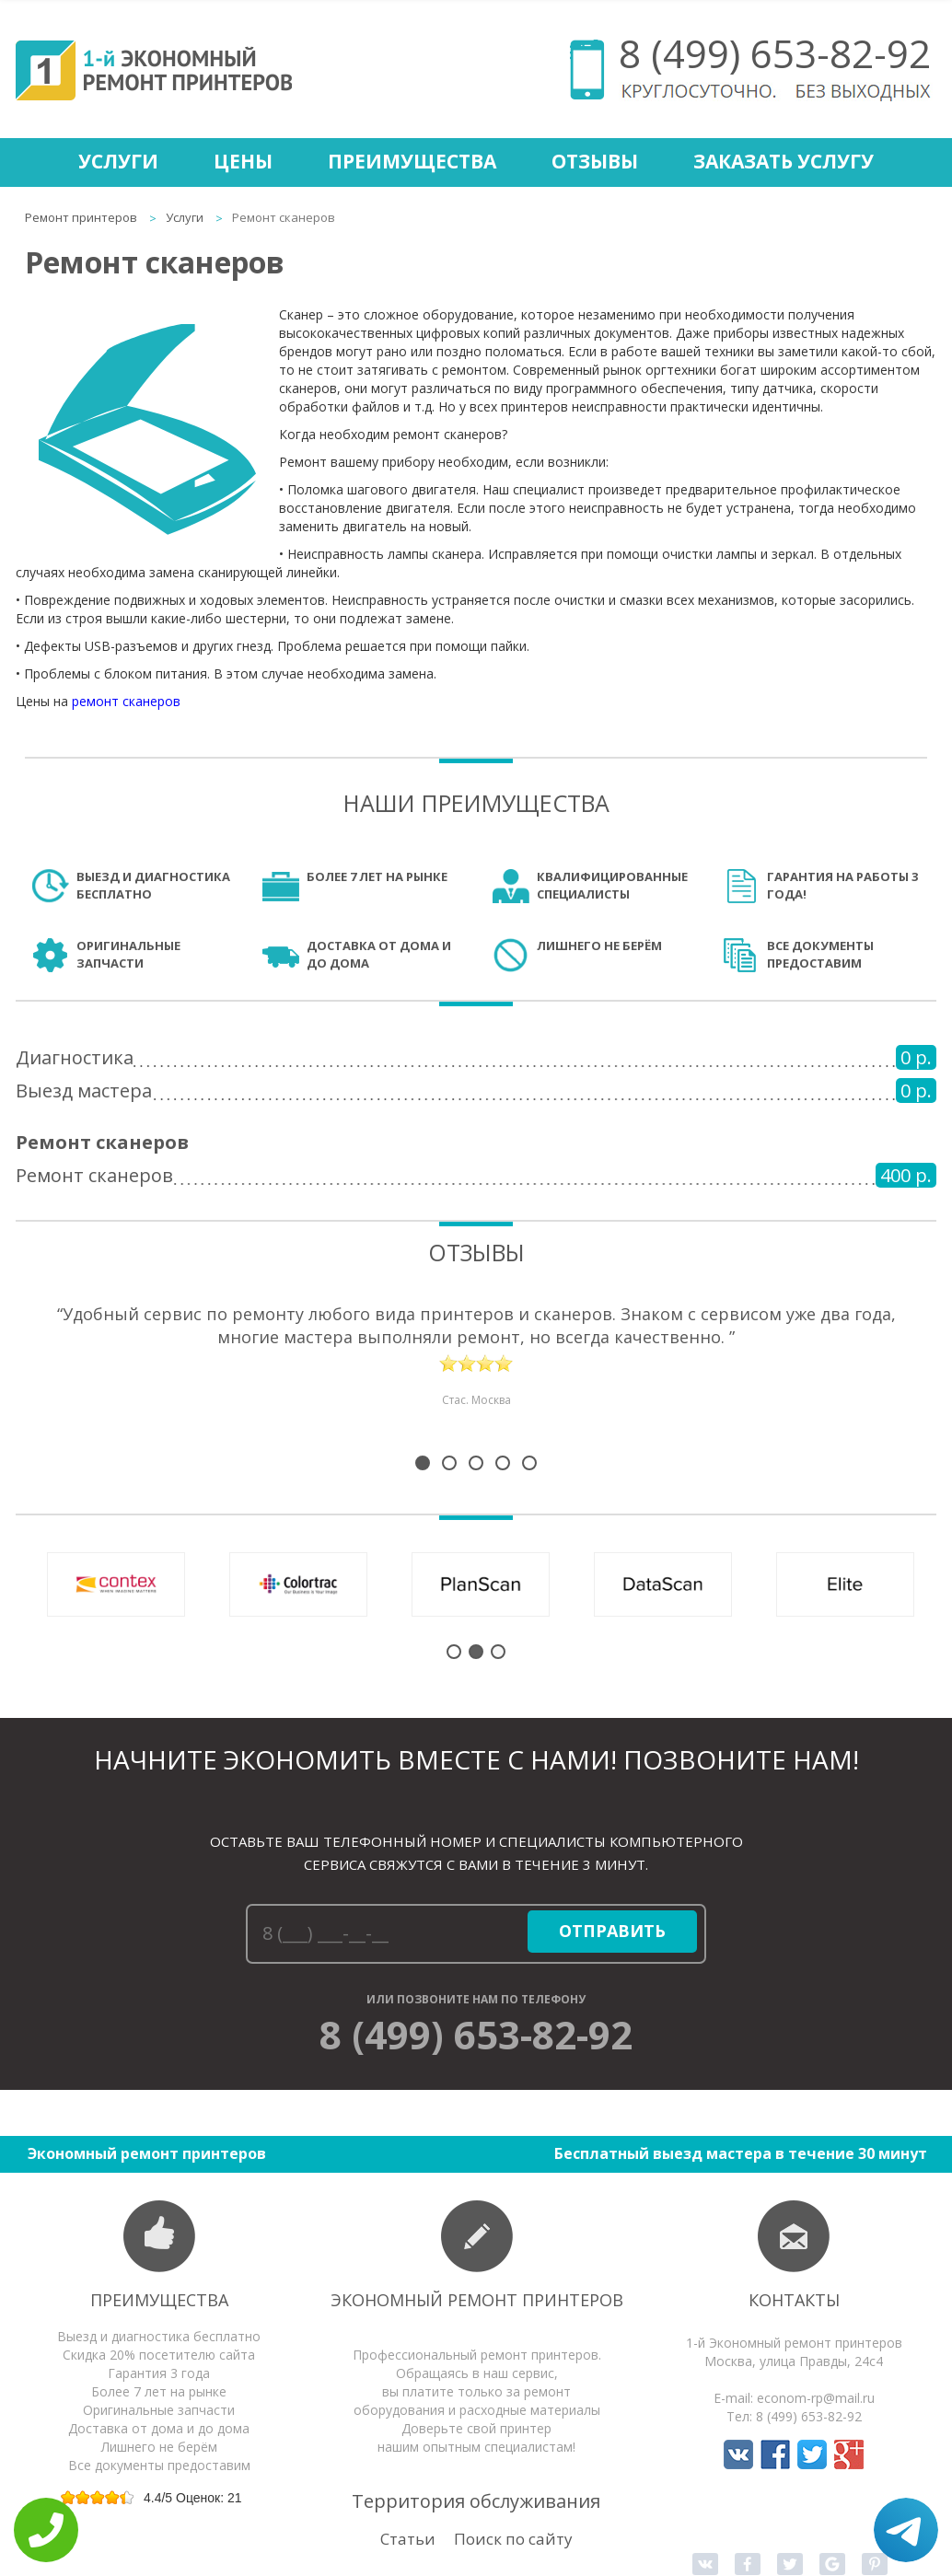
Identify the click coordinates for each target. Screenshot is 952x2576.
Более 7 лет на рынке (377, 876)
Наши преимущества (476, 802)
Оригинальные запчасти (128, 954)
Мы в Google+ (848, 2454)
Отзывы (594, 161)
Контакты (794, 2300)
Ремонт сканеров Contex (116, 1584)
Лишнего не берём (599, 945)
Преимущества (412, 161)
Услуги (118, 161)
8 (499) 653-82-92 (775, 53)
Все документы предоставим (820, 954)
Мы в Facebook (775, 2454)
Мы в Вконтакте (738, 2454)
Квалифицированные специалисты (612, 885)
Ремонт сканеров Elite (845, 1584)
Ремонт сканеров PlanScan (481, 1584)
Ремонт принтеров (81, 217)
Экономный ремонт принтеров (477, 2300)
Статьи (407, 2538)
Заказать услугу (783, 161)
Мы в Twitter (812, 2454)
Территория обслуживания (476, 2501)
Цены (243, 161)
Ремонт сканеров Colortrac (298, 1584)
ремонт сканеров (126, 701)
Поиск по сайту (513, 2538)
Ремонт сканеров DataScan (663, 1584)
